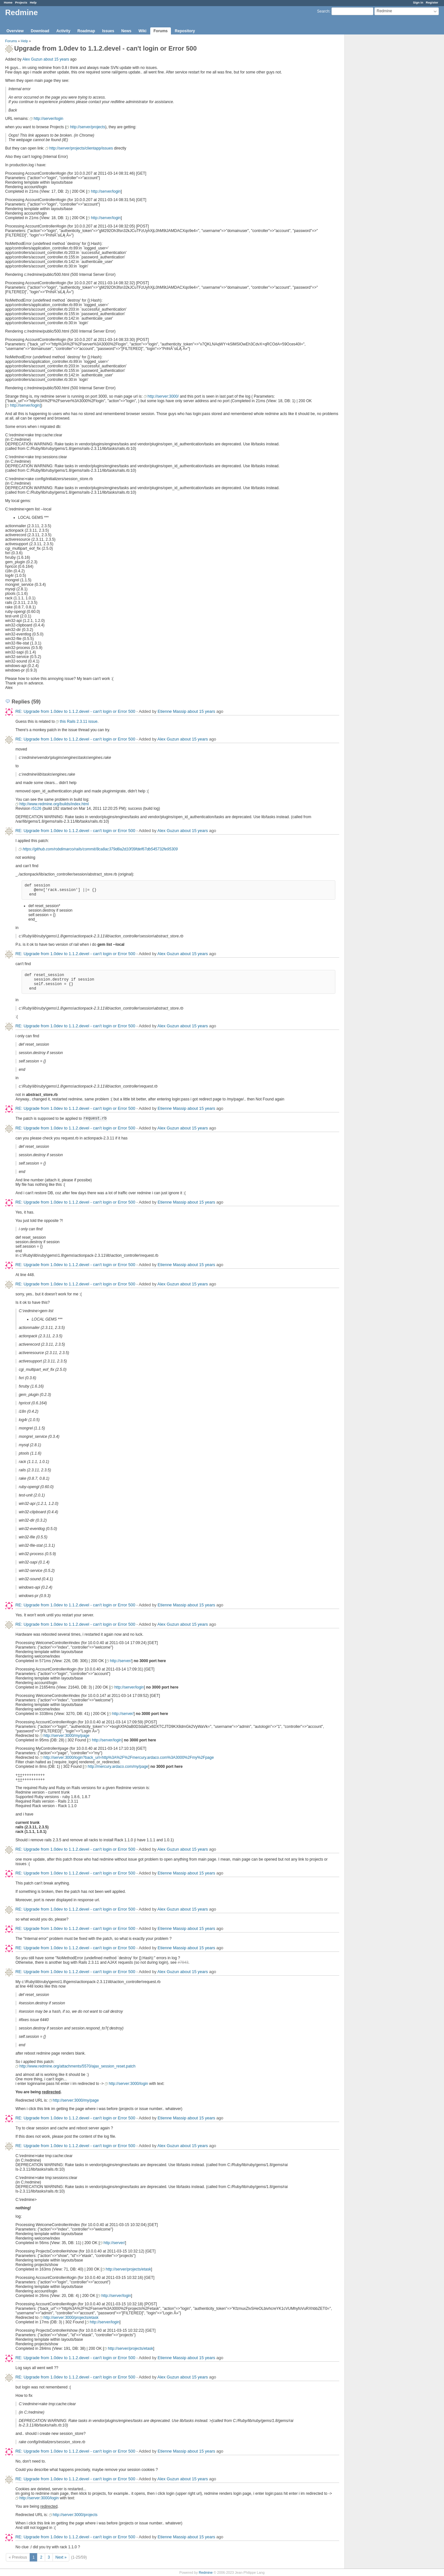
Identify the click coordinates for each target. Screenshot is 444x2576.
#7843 (183, 1962)
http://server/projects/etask (128, 2269)
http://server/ (121, 1661)
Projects (21, 2)
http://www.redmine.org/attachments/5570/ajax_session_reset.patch (77, 2066)
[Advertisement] (377, 135)
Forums (160, 31)
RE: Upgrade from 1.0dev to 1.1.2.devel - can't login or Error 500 (75, 711)
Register (432, 2)
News (126, 31)
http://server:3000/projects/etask (71, 2317)
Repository (185, 31)
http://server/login (48, 118)
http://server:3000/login (128, 2083)
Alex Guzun (32, 59)
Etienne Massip (172, 711)
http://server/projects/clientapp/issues (81, 148)
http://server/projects (87, 127)
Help (33, 2)
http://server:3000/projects (75, 2515)
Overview (15, 31)
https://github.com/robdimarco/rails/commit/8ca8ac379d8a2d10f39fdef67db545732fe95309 (100, 849)
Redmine (205, 2572)
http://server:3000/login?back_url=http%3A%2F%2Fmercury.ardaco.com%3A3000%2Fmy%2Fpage (129, 1757)
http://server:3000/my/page (67, 1735)
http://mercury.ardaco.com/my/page (118, 1766)
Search (323, 11)
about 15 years (56, 59)
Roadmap (86, 31)
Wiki (142, 31)
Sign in (418, 2)
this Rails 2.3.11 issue (78, 721)
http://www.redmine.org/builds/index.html (54, 804)
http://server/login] (25, 405)
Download (40, 31)
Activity (63, 31)
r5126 (36, 808)
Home (8, 2)
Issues (108, 31)
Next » (61, 2557)
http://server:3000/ (163, 396)
